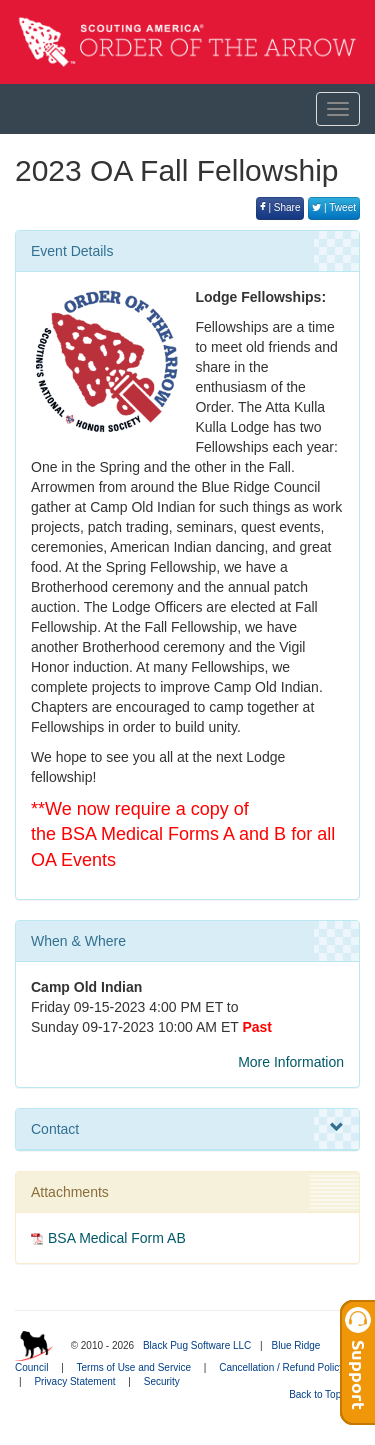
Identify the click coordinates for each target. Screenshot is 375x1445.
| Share (280, 207)
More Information (291, 1062)
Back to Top (321, 1394)
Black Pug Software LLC (197, 1345)
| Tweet (334, 207)
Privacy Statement (74, 1381)
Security (162, 1381)
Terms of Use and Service (134, 1367)
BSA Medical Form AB (117, 1238)
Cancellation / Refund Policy (281, 1367)
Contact (187, 1128)
